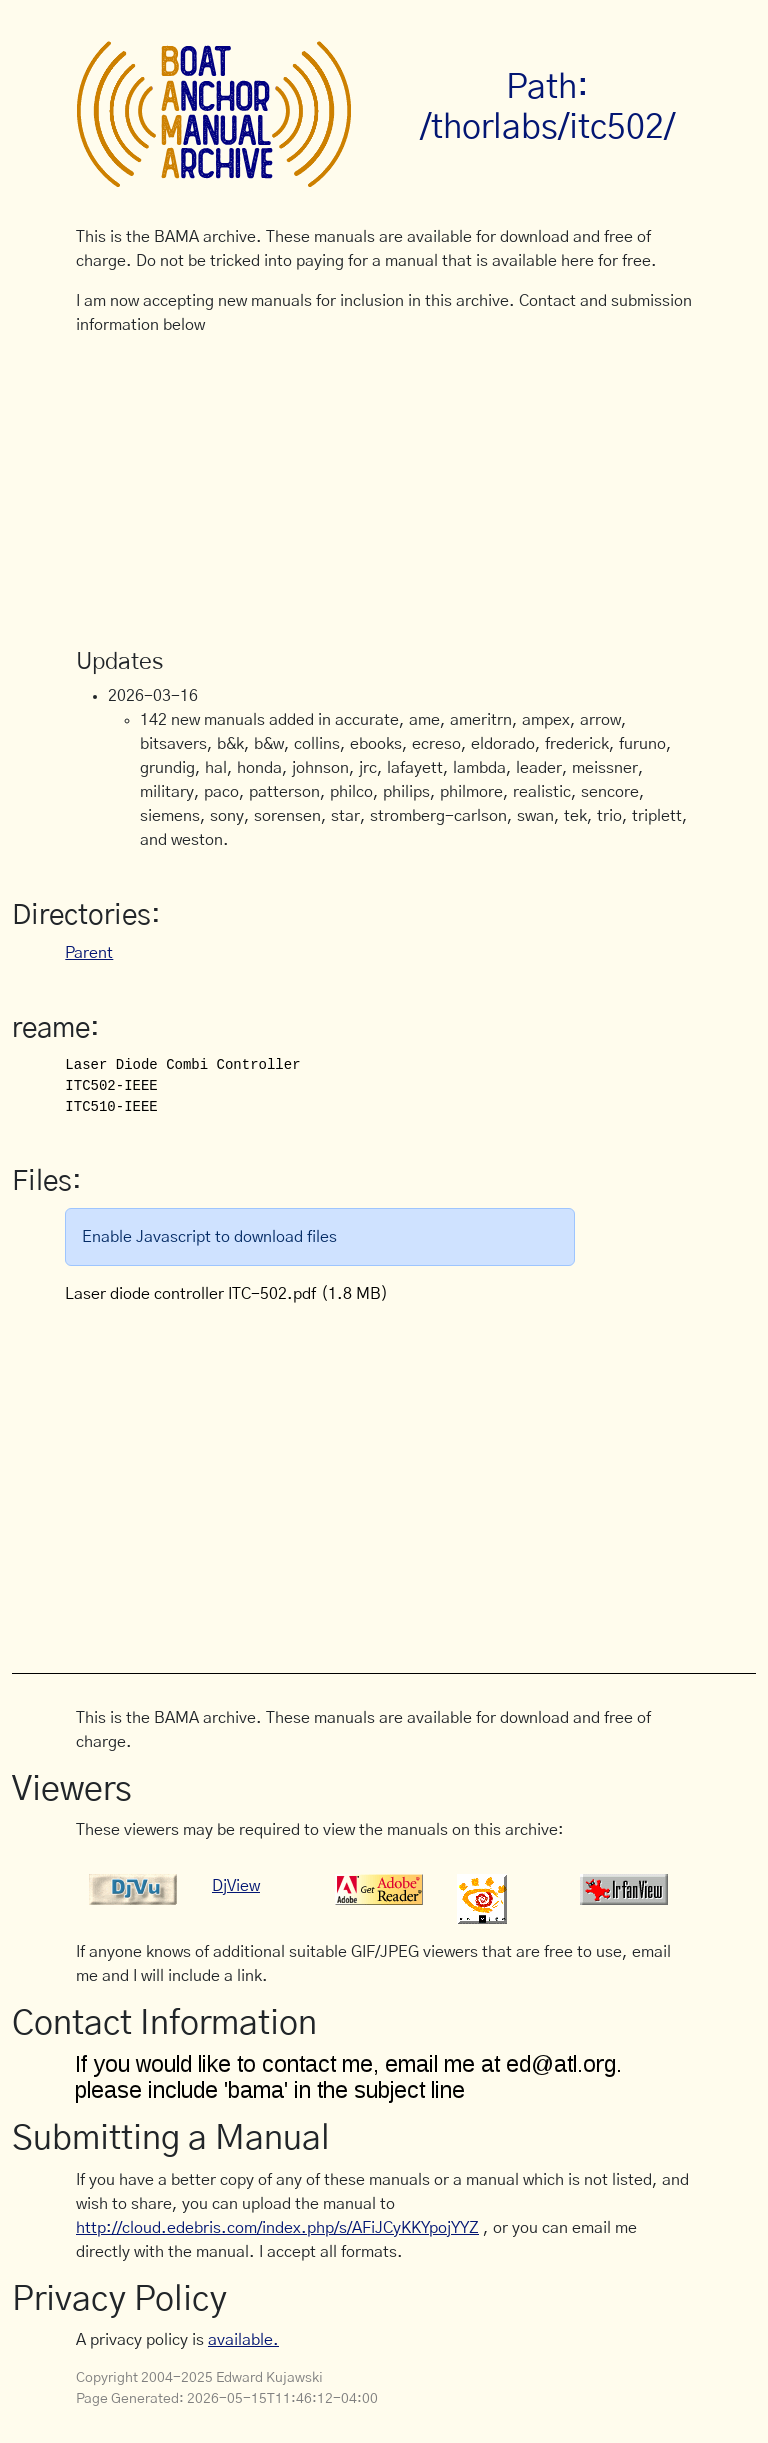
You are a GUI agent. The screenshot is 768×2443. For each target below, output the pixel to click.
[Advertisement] (384, 493)
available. (243, 2340)
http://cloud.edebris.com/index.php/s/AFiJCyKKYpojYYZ (277, 2228)
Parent (89, 953)
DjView (236, 1886)
